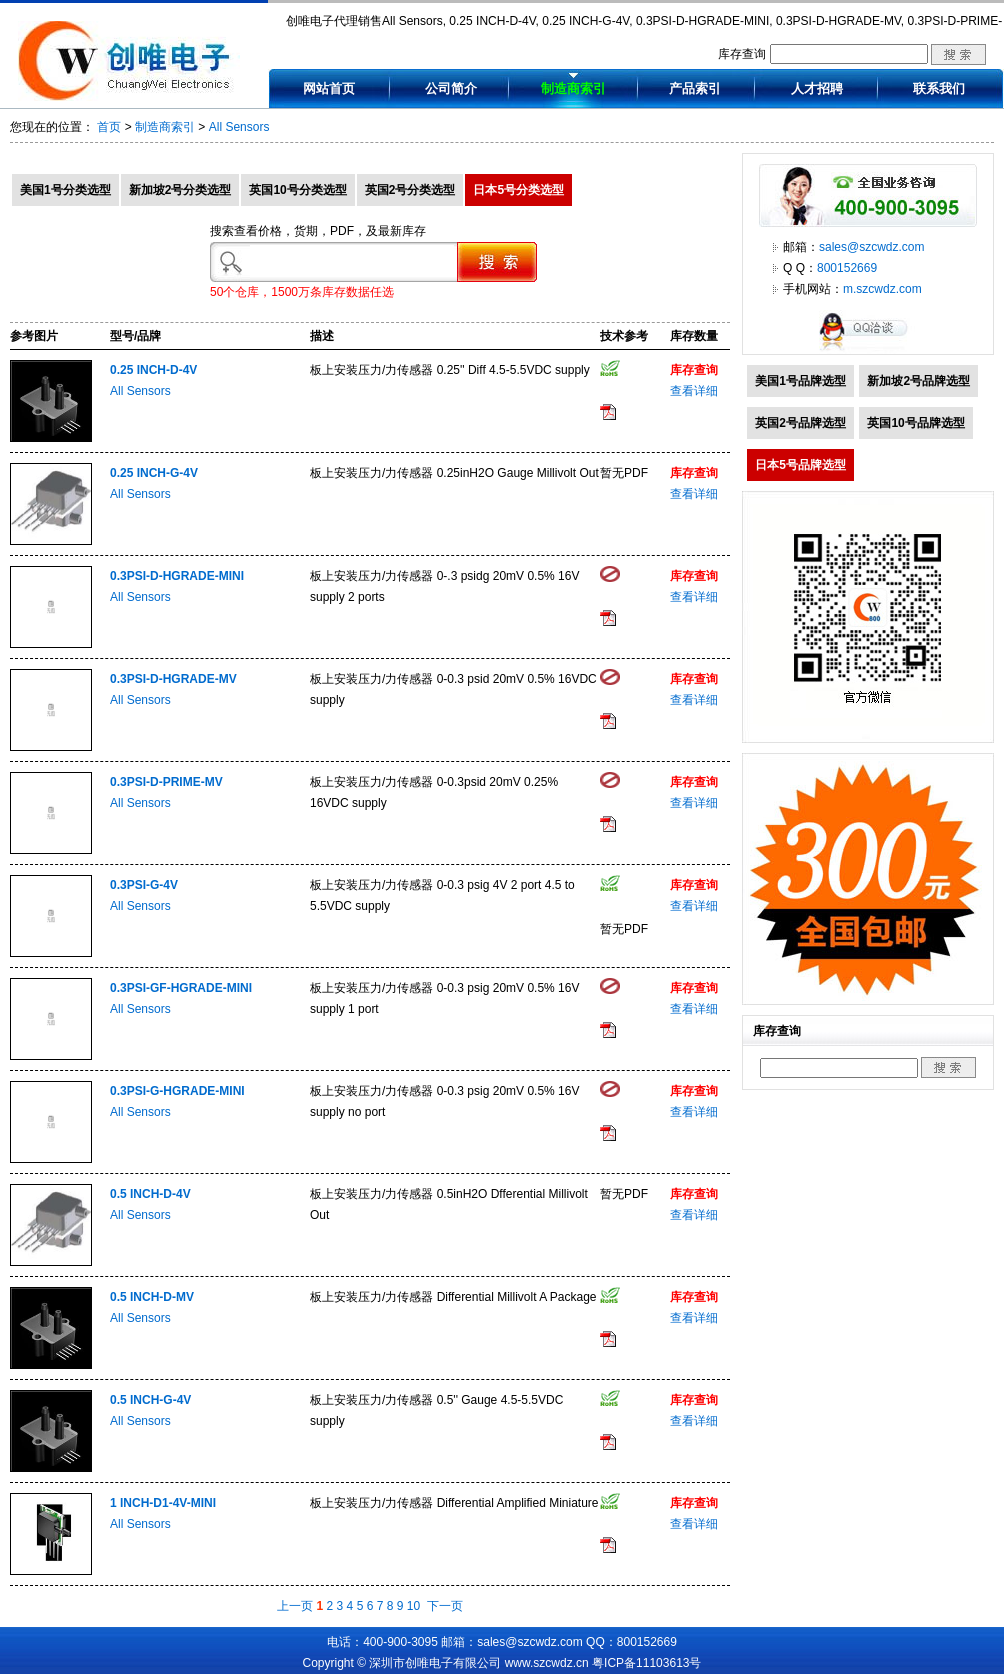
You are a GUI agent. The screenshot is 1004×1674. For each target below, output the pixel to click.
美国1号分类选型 (65, 190)
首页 (109, 127)
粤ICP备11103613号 (646, 1663)
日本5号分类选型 (518, 190)
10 (413, 1606)
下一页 (445, 1606)
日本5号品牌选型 (800, 465)
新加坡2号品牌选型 (918, 381)
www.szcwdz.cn (547, 1663)
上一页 (295, 1606)
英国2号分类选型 (410, 190)
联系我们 (939, 88)
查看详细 (694, 391)
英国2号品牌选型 (800, 423)
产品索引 (695, 88)
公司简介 (451, 88)
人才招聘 (817, 88)
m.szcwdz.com (882, 289)
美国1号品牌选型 (800, 381)
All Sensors (239, 127)
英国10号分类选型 (297, 190)
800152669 (847, 268)
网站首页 (329, 88)
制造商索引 (573, 88)
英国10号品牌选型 (915, 423)
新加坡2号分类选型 (180, 190)
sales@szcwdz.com (872, 247)
